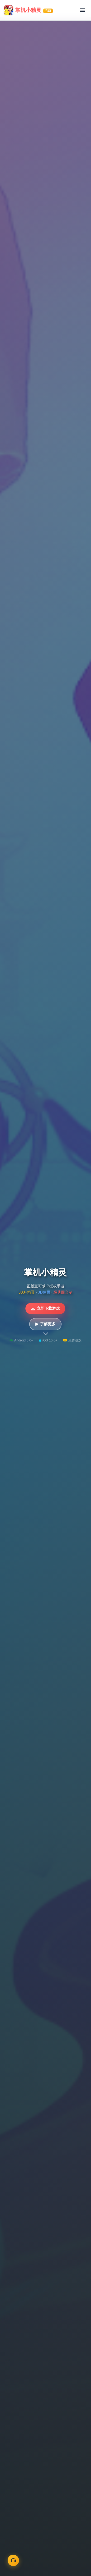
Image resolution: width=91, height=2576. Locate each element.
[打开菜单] (82, 10)
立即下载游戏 (45, 1308)
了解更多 (45, 1324)
